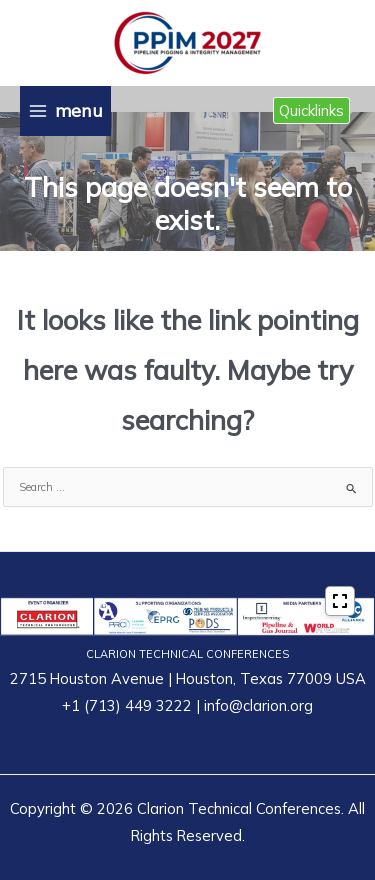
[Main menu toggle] (65, 111)
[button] (311, 110)
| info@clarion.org (252, 705)
